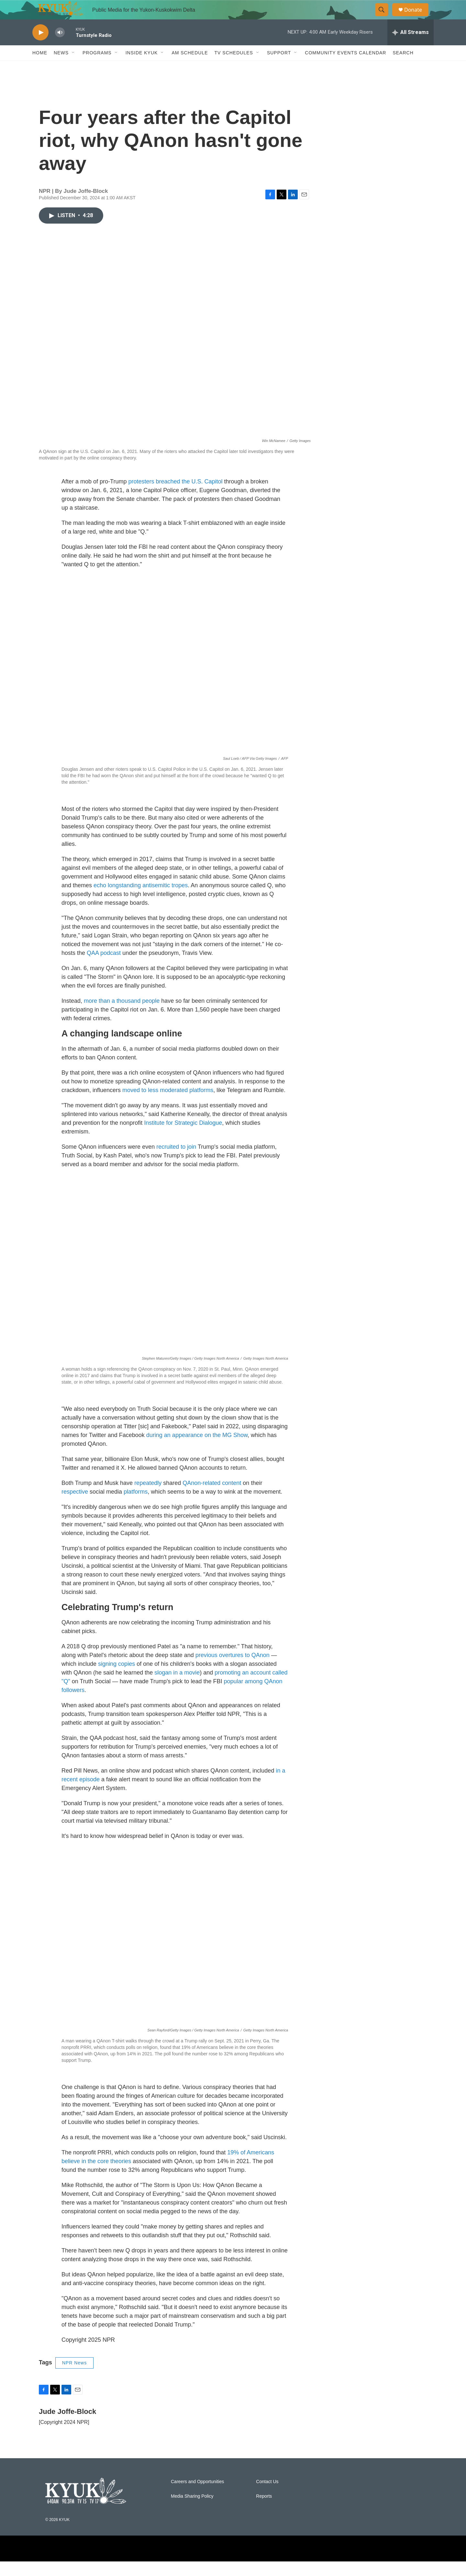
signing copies (116, 1678)
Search (403, 67)
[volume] (59, 47)
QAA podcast (104, 967)
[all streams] (410, 47)
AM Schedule (190, 67)
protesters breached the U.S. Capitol (175, 496)
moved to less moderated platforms (167, 1104)
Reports (264, 2510)
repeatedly (147, 1497)
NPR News (74, 2377)
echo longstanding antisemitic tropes (141, 900)
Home (39, 67)
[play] (40, 47)
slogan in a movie (177, 1687)
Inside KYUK (142, 67)
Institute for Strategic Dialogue (183, 1137)
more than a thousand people (122, 1015)
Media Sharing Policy (192, 2510)
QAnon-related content (212, 1497)
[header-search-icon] (384, 17)
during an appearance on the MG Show (197, 1449)
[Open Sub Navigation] (73, 67)
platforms (136, 1506)
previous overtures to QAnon (232, 1669)
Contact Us (267, 2496)
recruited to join (176, 1161)
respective (74, 1506)
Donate (417, 17)
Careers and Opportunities (197, 2496)
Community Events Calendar (345, 67)
